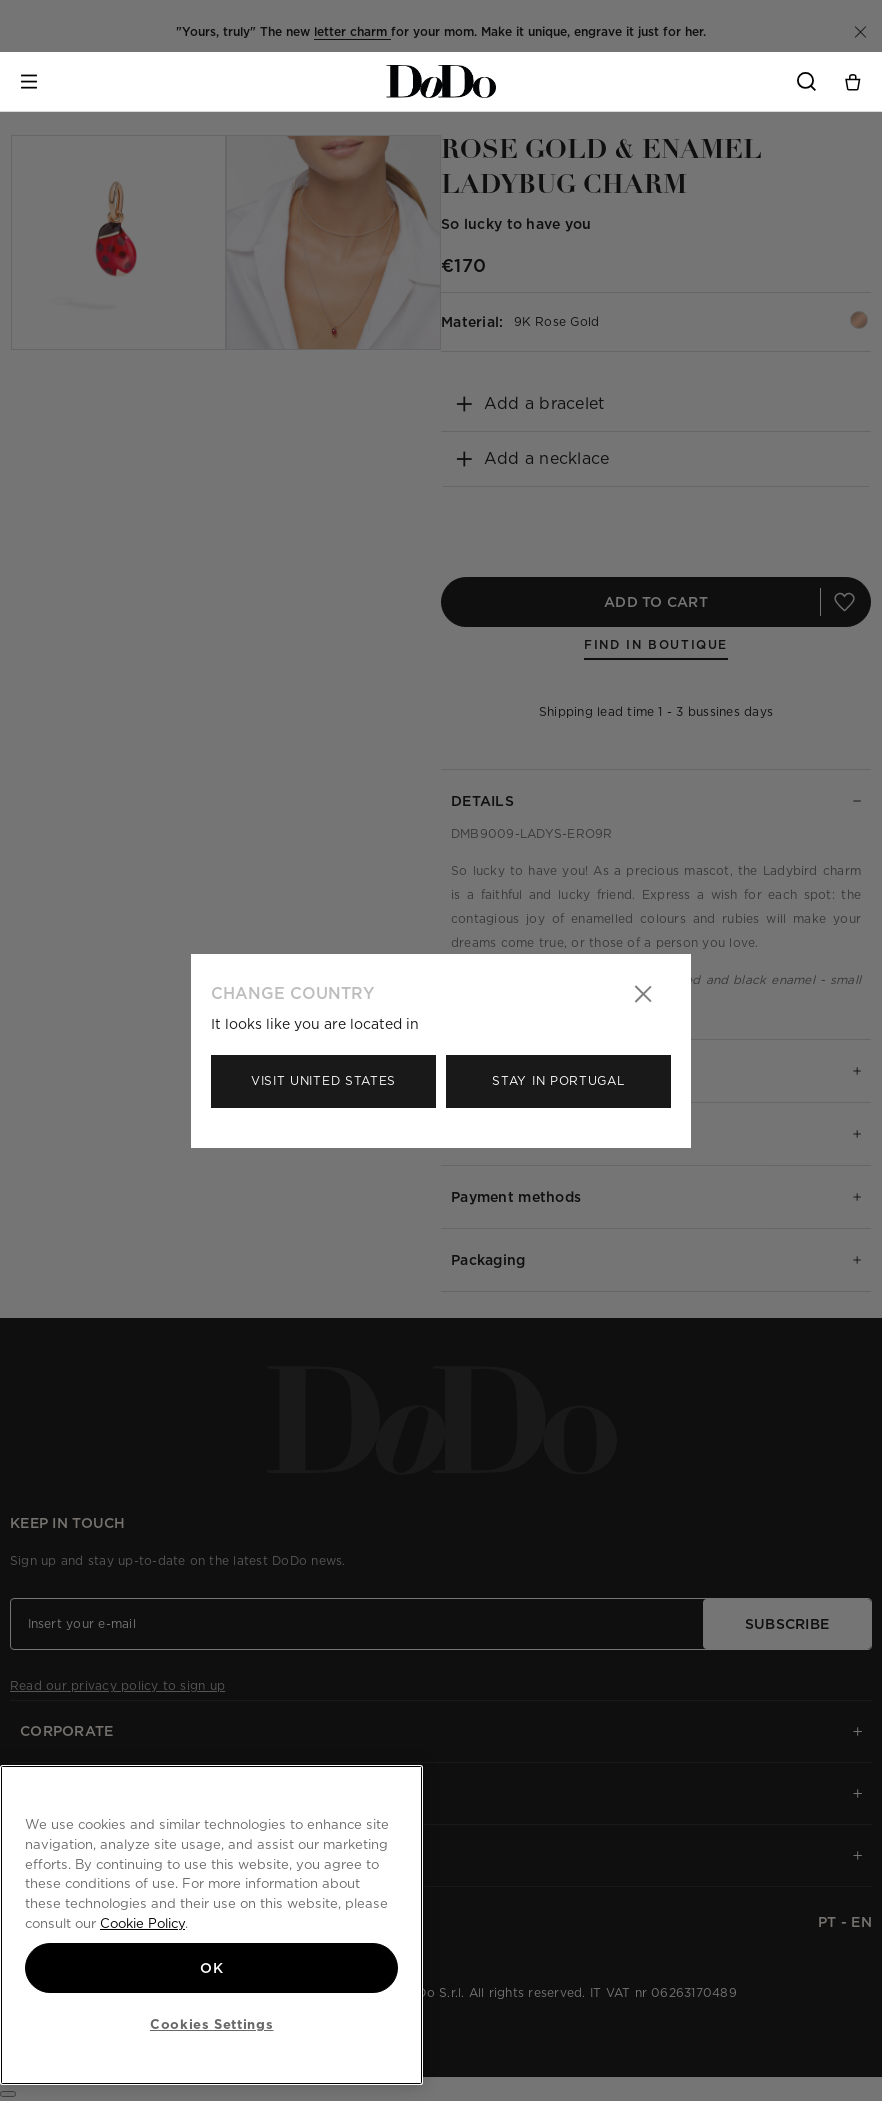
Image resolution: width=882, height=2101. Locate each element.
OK (211, 1968)
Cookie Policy (142, 1923)
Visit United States (323, 1080)
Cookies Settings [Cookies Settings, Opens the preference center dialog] (212, 2024)
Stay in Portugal (558, 1080)
